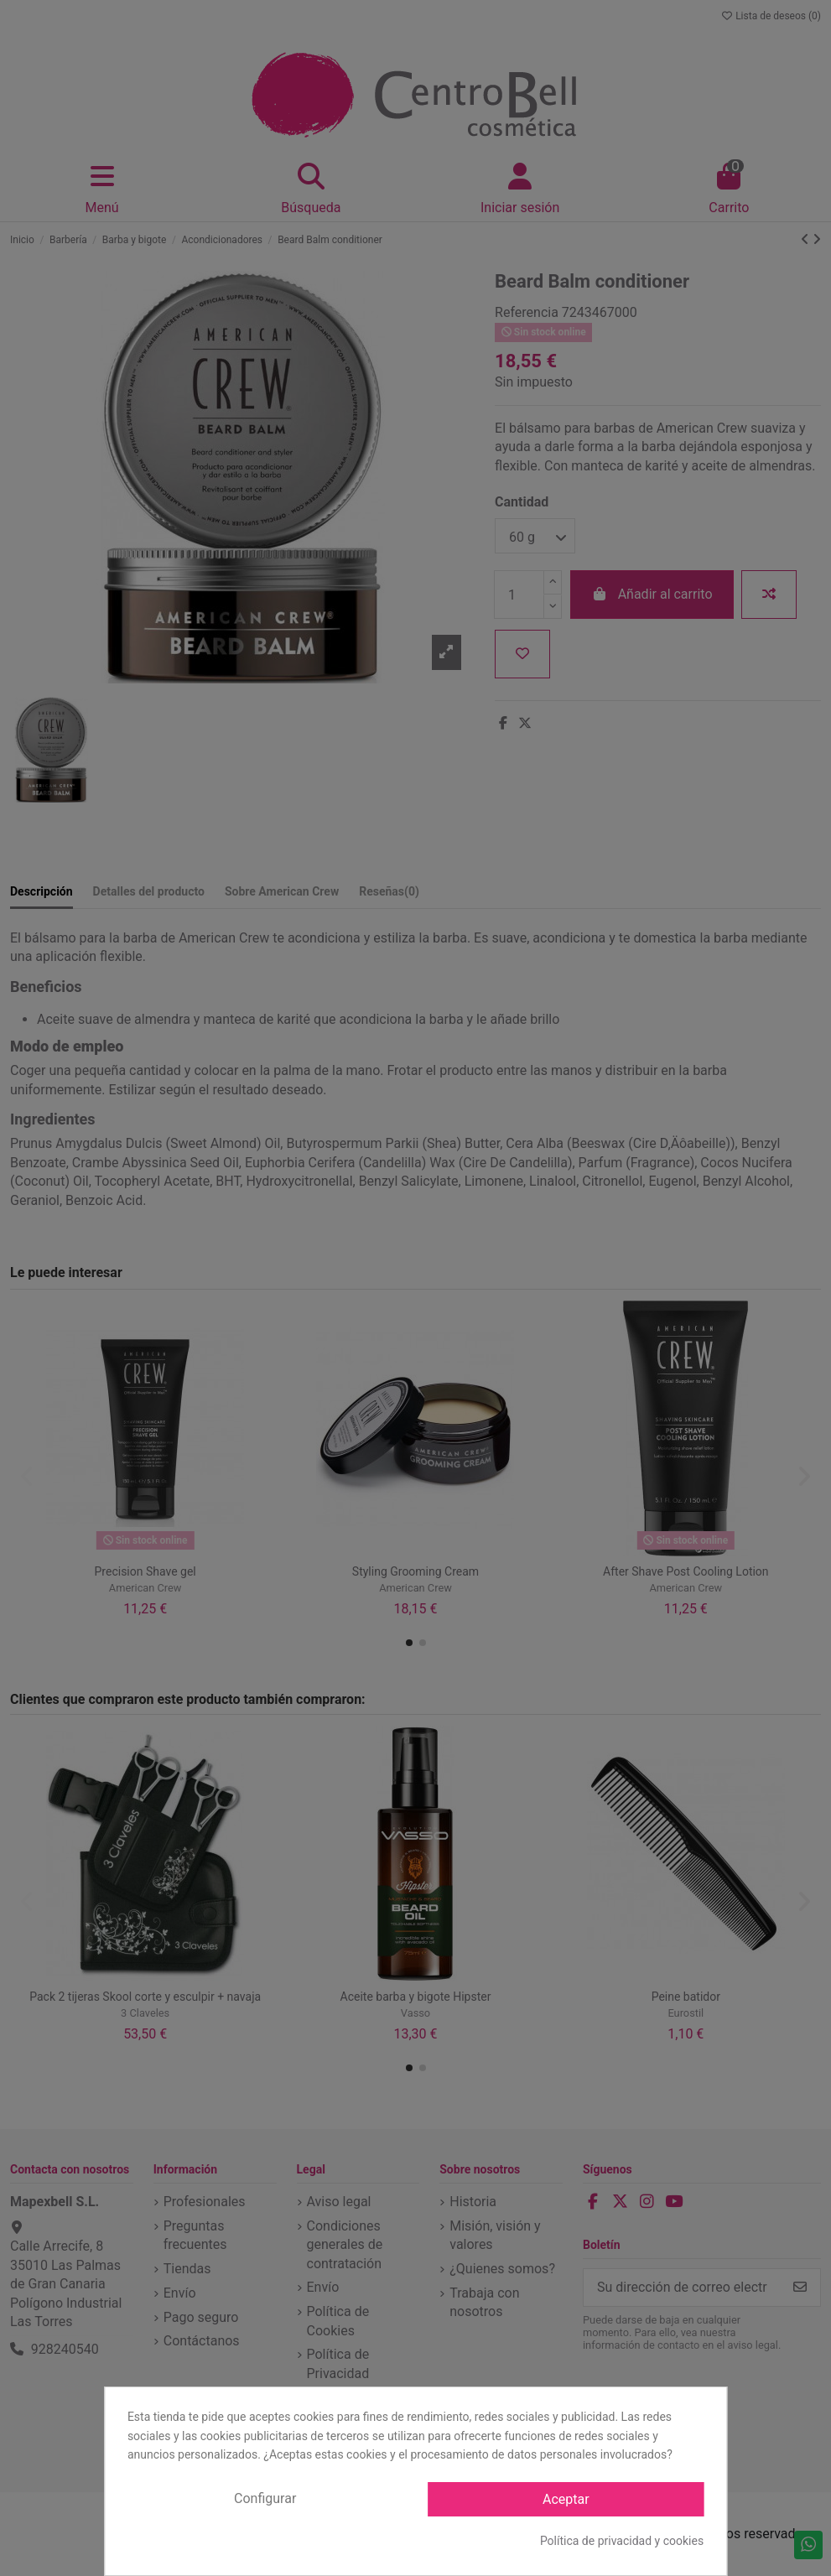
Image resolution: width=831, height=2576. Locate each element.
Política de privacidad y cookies (622, 2540)
